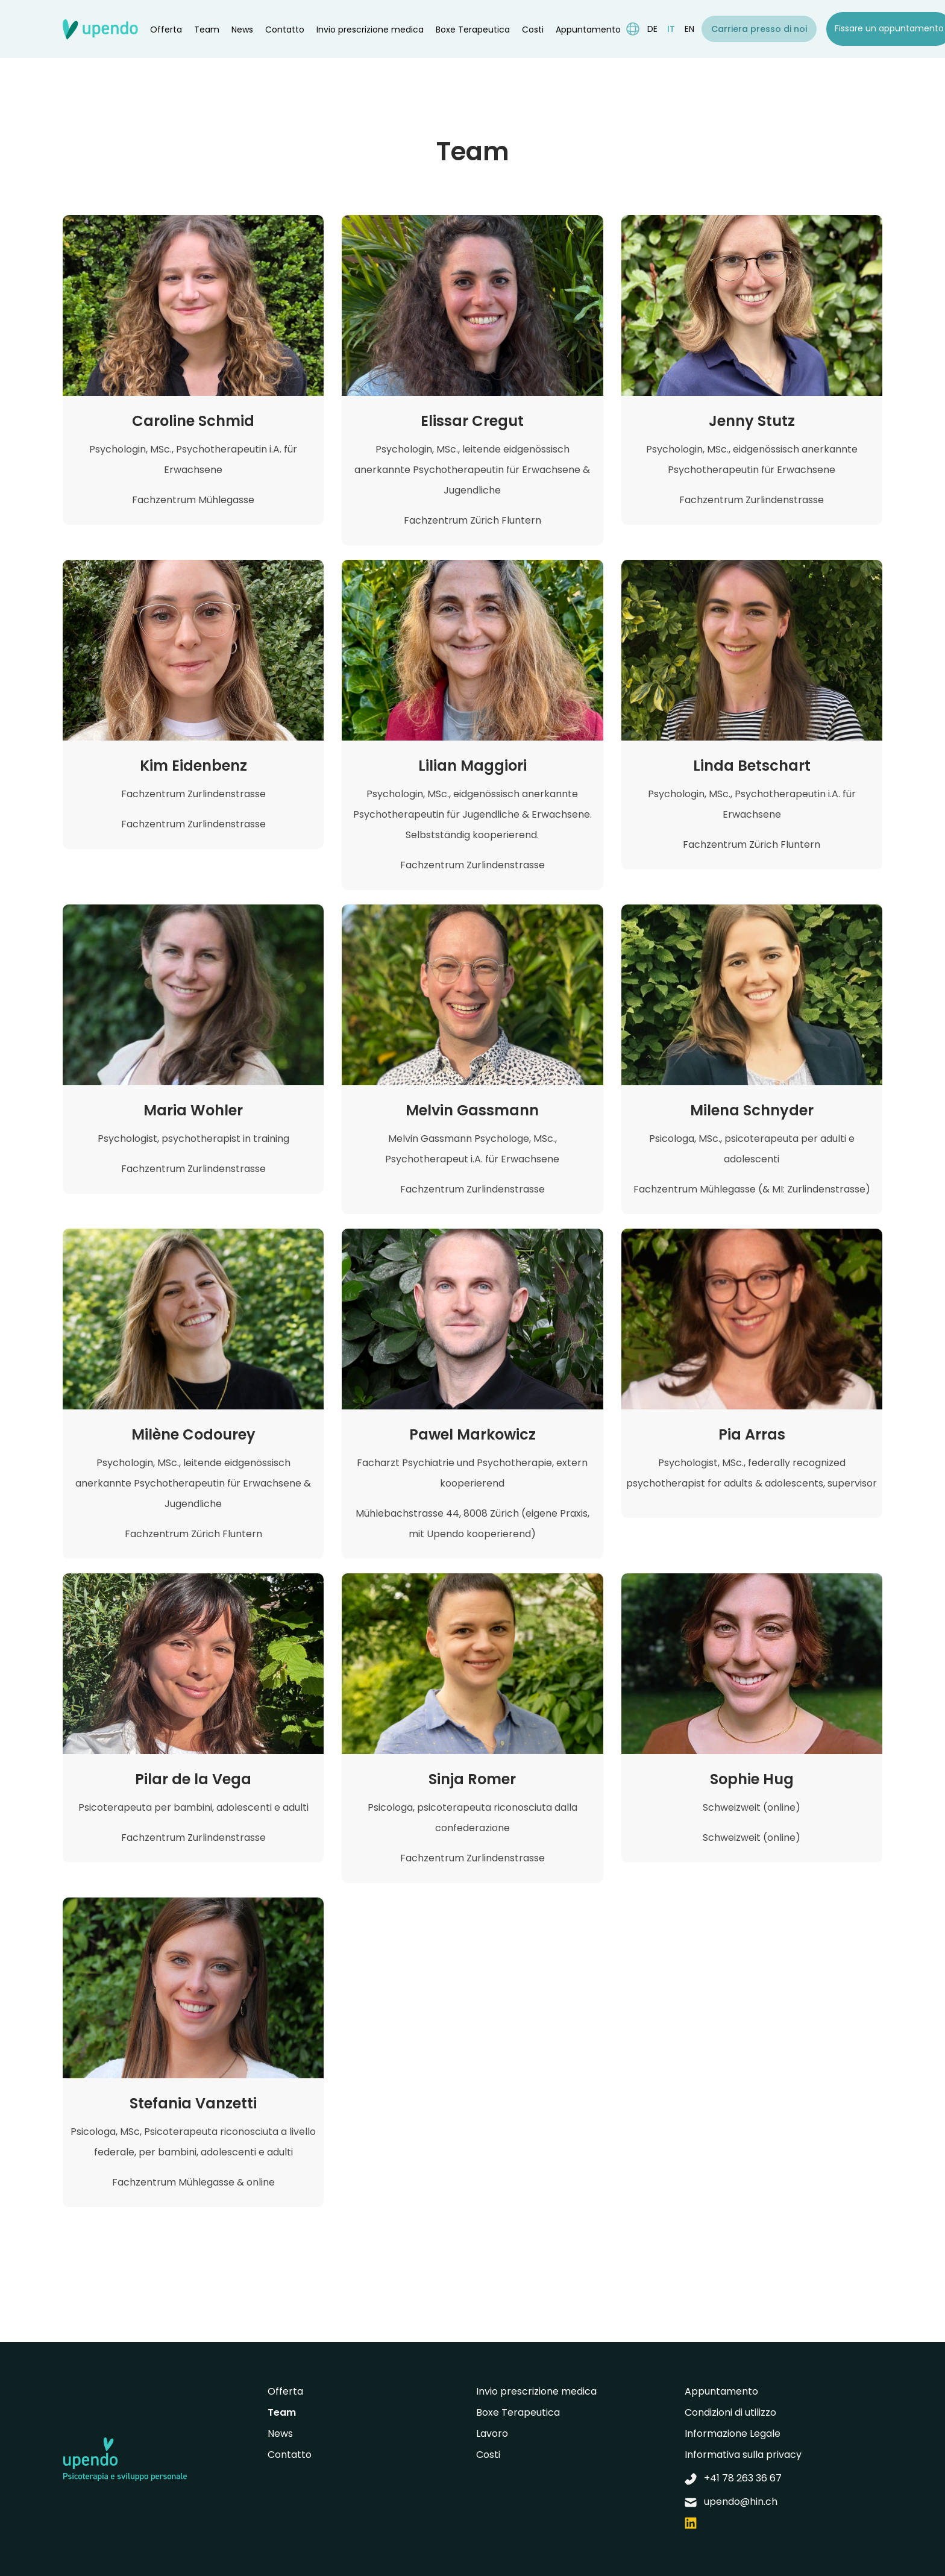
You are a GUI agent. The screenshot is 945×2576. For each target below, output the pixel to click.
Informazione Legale (732, 2433)
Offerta (166, 30)
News (242, 30)
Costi (533, 30)
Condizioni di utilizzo (730, 2412)
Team (206, 30)
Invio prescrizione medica (370, 30)
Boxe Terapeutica (473, 30)
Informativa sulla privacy (743, 2455)
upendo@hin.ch (731, 2502)
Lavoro (492, 2433)
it (671, 29)
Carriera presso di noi (759, 29)
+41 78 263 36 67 (733, 2478)
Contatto (284, 30)
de (652, 29)
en (689, 29)
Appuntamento (588, 30)
